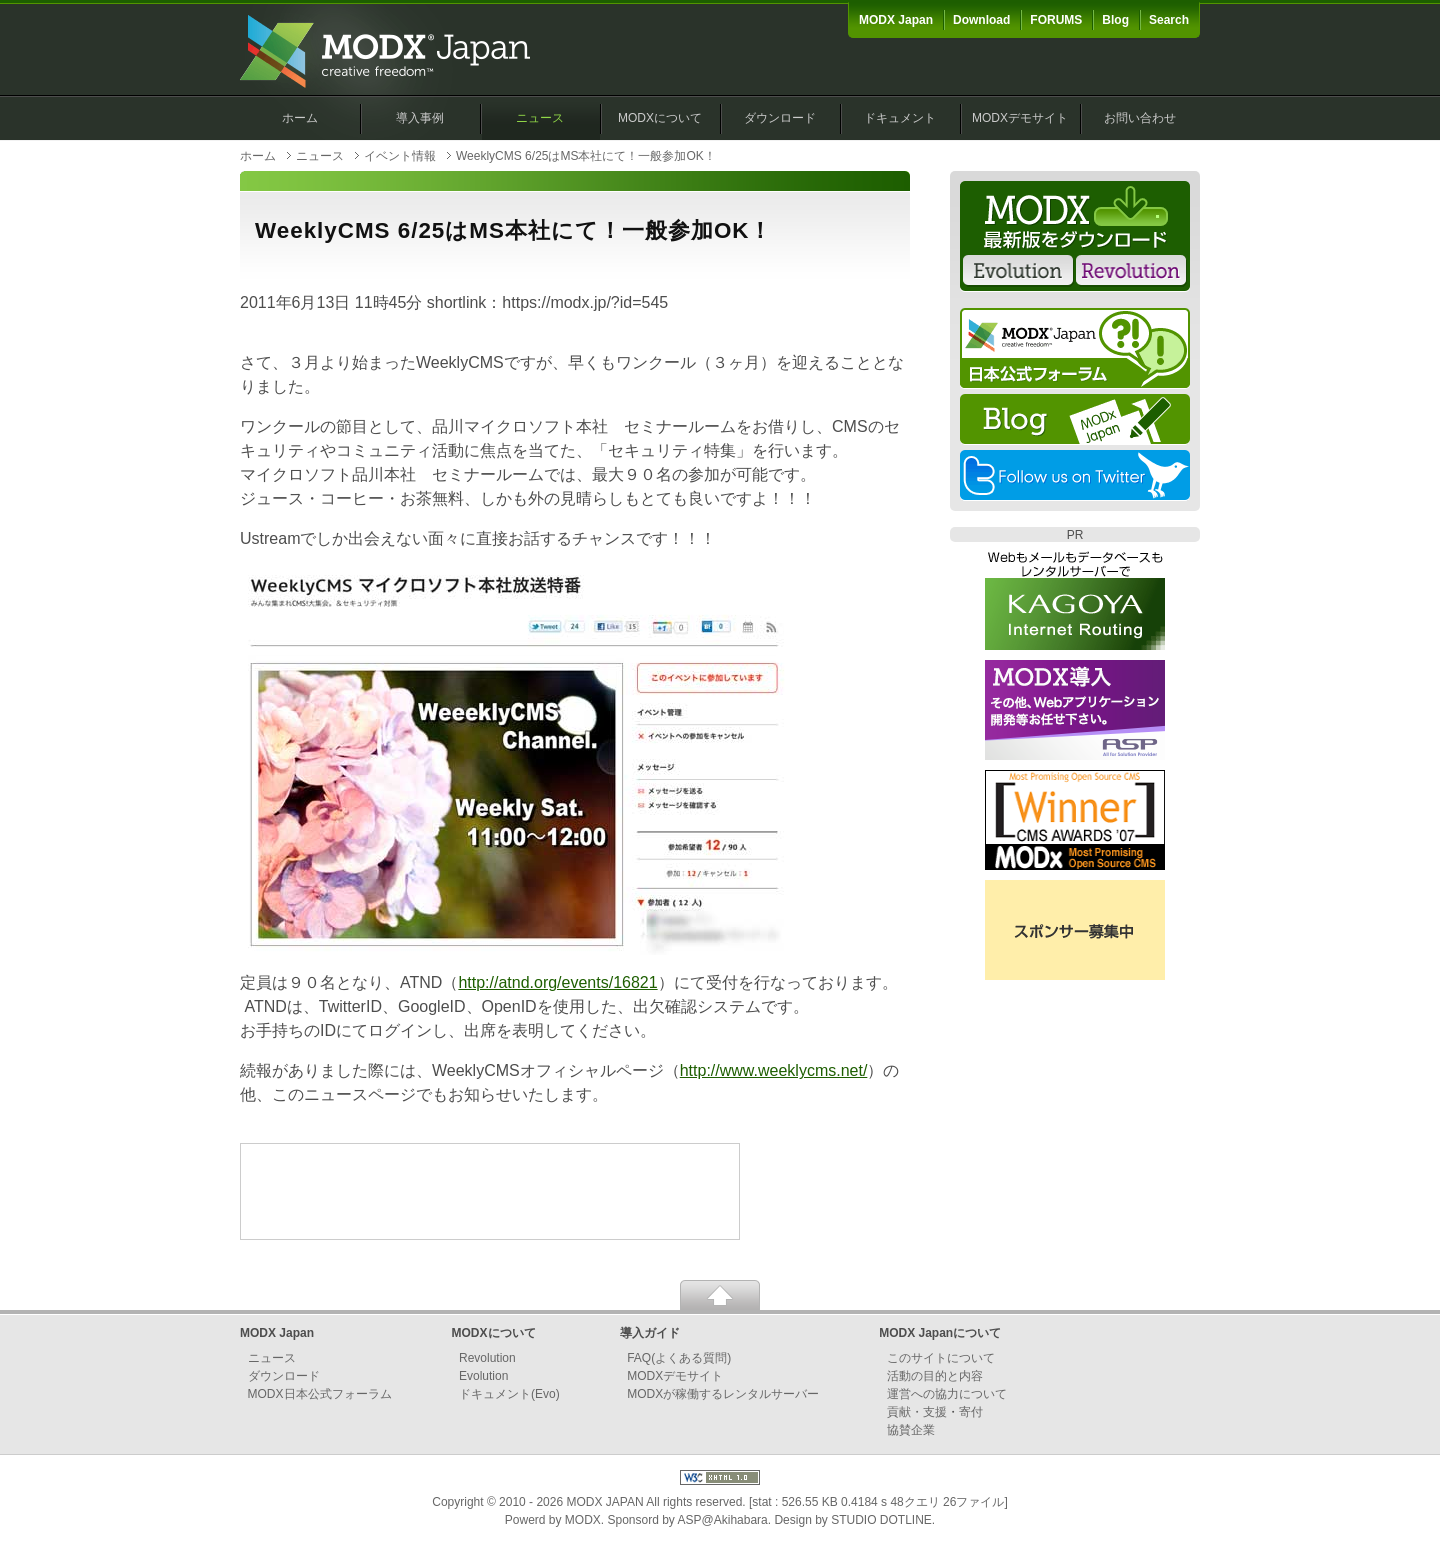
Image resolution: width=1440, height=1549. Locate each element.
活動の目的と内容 (935, 1376)
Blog (1115, 20)
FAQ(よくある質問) (679, 1358)
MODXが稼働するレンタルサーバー (723, 1394)
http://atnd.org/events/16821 (557, 982)
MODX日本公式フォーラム (320, 1394)
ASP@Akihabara (723, 1520)
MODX (583, 1520)
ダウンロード (780, 118)
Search (1169, 20)
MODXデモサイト (1020, 118)
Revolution (487, 1358)
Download (981, 20)
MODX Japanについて (940, 1333)
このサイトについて (941, 1358)
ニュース (540, 118)
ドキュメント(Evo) (509, 1394)
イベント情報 (400, 156)
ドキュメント (900, 118)
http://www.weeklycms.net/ (774, 1070)
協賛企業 (911, 1430)
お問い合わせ (1140, 118)
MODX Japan (896, 20)
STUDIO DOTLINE (881, 1520)
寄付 (971, 1412)
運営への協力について (947, 1394)
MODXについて (660, 118)
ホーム (300, 118)
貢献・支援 (917, 1412)
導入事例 (420, 118)
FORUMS (1056, 20)
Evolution (483, 1376)
